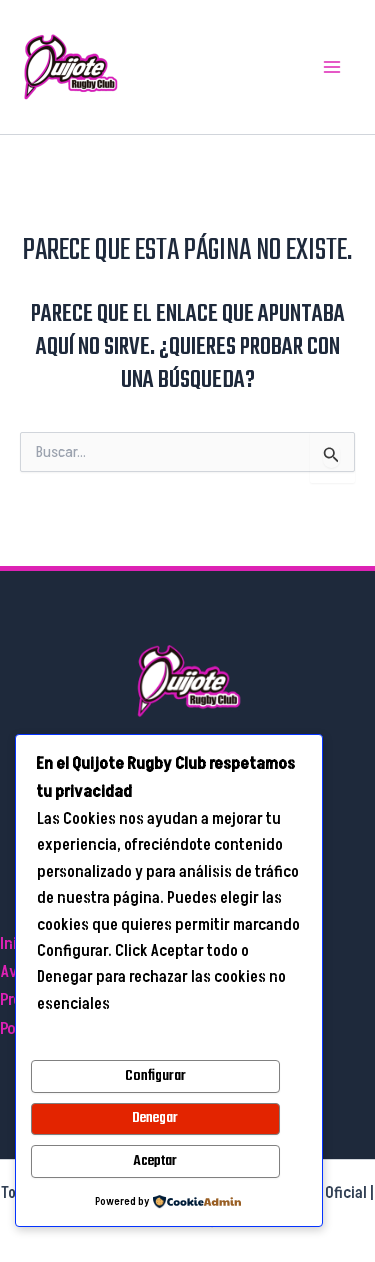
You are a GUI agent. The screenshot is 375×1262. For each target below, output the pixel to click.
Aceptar (155, 1161)
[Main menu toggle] (333, 67)
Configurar (155, 1076)
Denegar (155, 1118)
